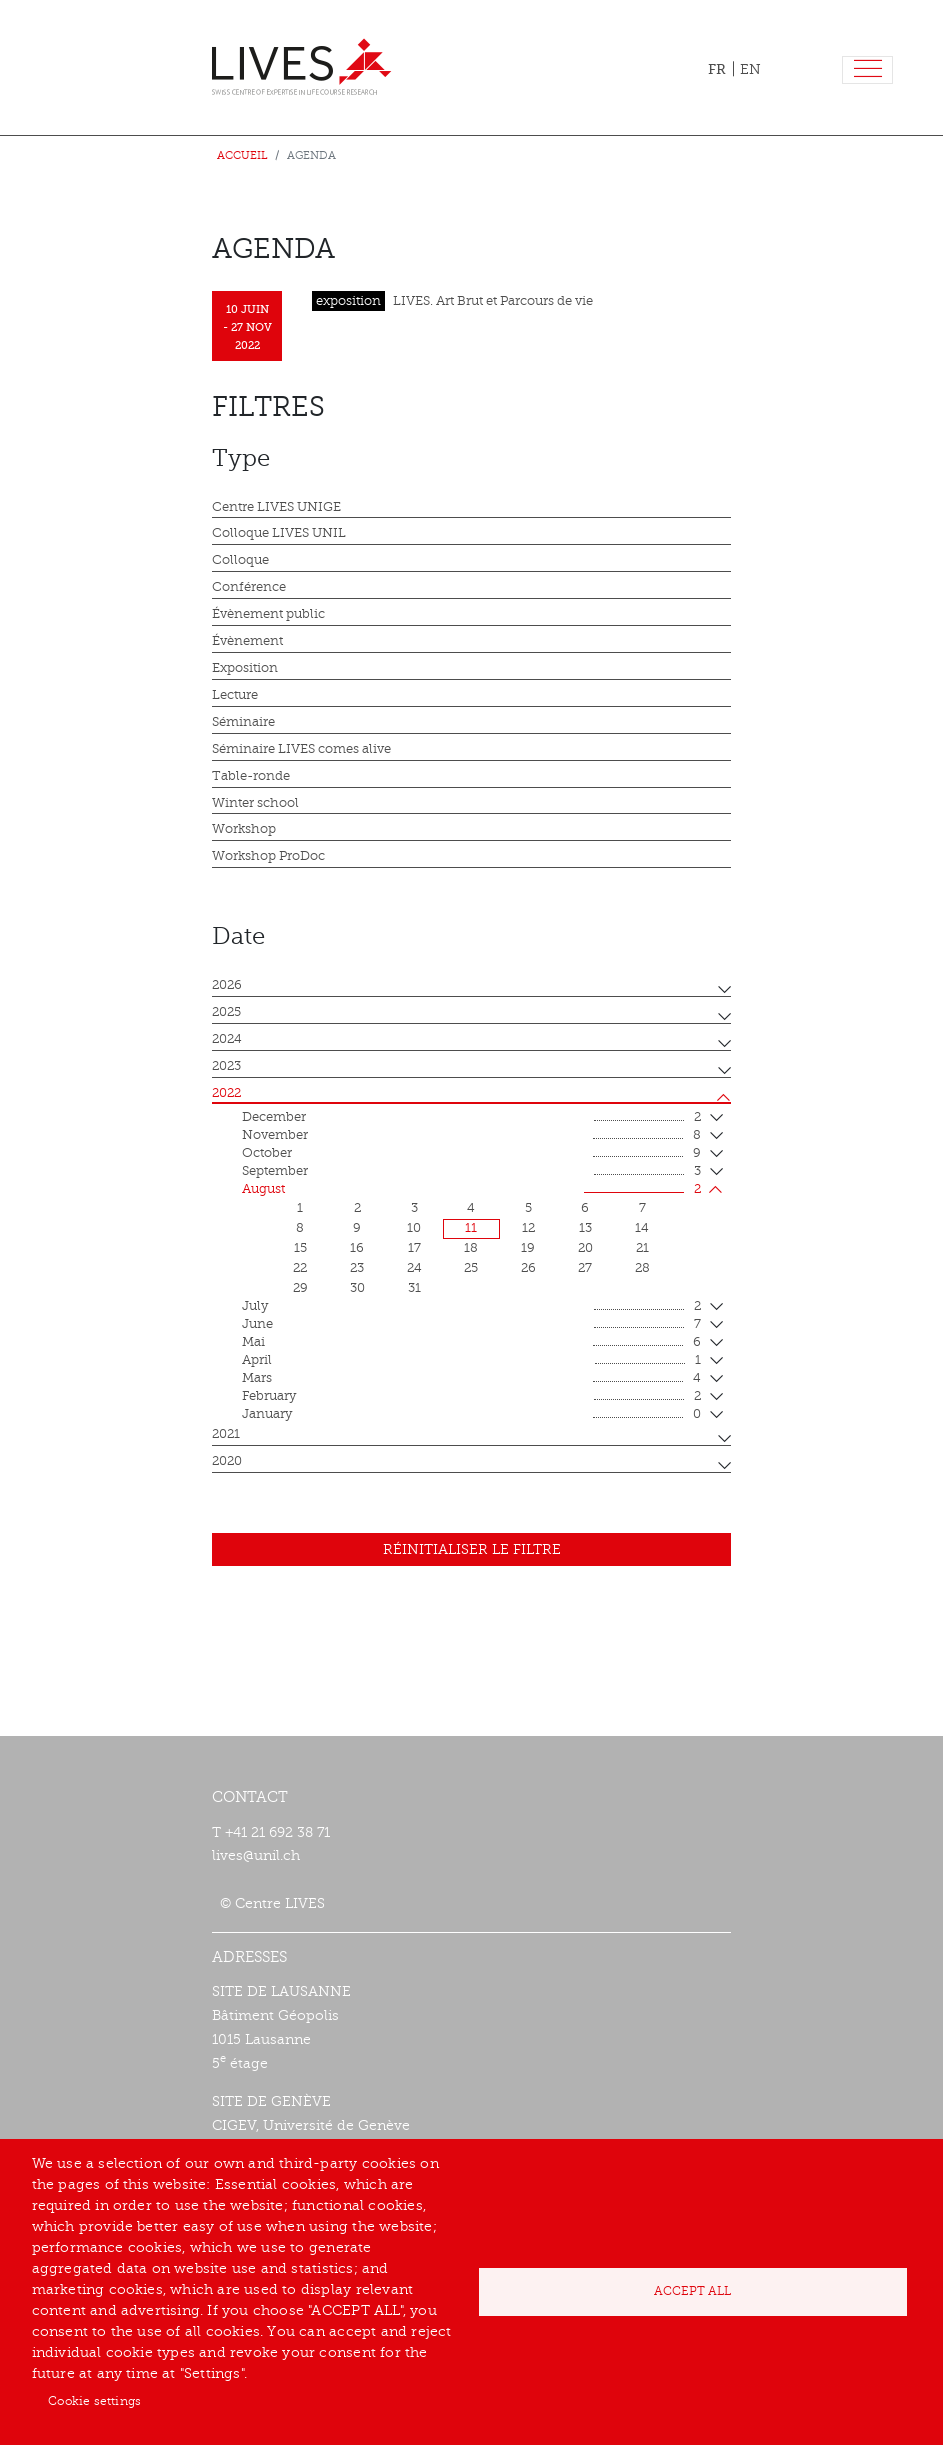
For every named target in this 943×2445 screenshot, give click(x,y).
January (471, 1415)
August (471, 1190)
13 (585, 1228)
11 (471, 1228)
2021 (226, 1434)
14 (642, 1228)
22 (300, 1268)
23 (357, 1268)
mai (471, 1343)
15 (300, 1248)
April (471, 1361)
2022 (226, 1093)
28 (642, 1268)
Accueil (242, 155)
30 (357, 1288)
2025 (226, 1012)
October (471, 1154)
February (471, 1397)
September (471, 1172)
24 (414, 1268)
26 (528, 1268)
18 (471, 1248)
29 (300, 1288)
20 (585, 1248)
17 (414, 1248)
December (471, 1118)
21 (642, 1248)
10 (414, 1228)
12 (528, 1228)
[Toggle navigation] (867, 70)
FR (717, 69)
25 (471, 1268)
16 (357, 1248)
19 (528, 1248)
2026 (227, 985)
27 (585, 1268)
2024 (227, 1039)
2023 (226, 1066)
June (471, 1325)
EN (750, 69)
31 (414, 1288)
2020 (227, 1461)
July (471, 1307)
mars (471, 1379)
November (471, 1136)
